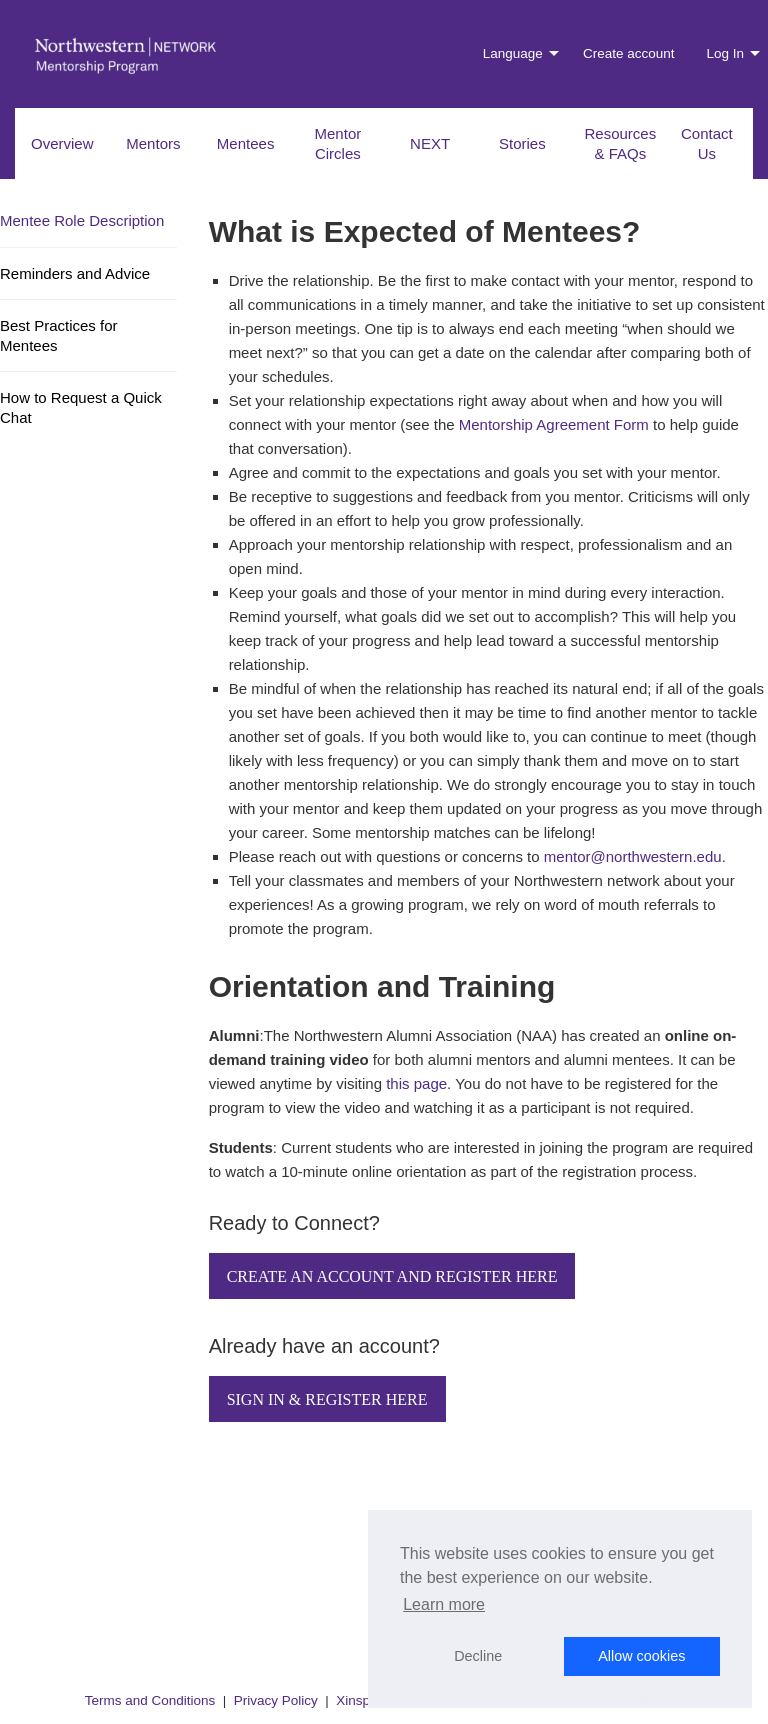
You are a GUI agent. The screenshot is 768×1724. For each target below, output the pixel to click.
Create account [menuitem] (629, 53)
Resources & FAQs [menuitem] (621, 143)
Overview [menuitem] (62, 143)
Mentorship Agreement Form (554, 424)
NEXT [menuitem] (430, 143)
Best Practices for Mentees (59, 335)
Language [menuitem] (513, 53)
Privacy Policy (276, 1700)
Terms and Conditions (150, 1700)
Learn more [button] (444, 1604)
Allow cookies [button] (641, 1656)
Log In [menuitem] (725, 53)
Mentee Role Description (82, 220)
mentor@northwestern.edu (633, 856)
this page (416, 1083)
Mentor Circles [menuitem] (338, 143)
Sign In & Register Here (327, 1399)
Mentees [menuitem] (246, 143)
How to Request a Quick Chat (81, 407)
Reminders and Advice (75, 273)
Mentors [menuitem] (153, 143)
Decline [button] (478, 1656)
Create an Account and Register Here (392, 1276)
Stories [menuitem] (522, 143)
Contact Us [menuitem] (707, 143)
